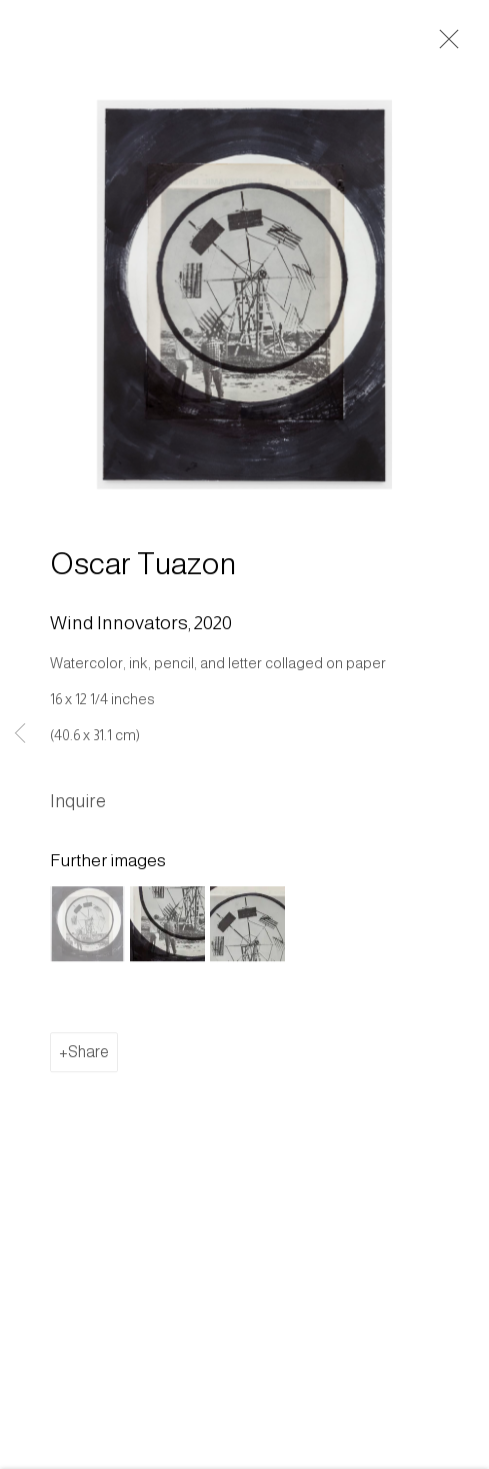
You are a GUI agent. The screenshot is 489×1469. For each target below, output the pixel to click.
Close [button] (444, 45)
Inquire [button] (78, 804)
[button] (87, 926)
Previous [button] (20, 734)
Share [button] (88, 1054)
